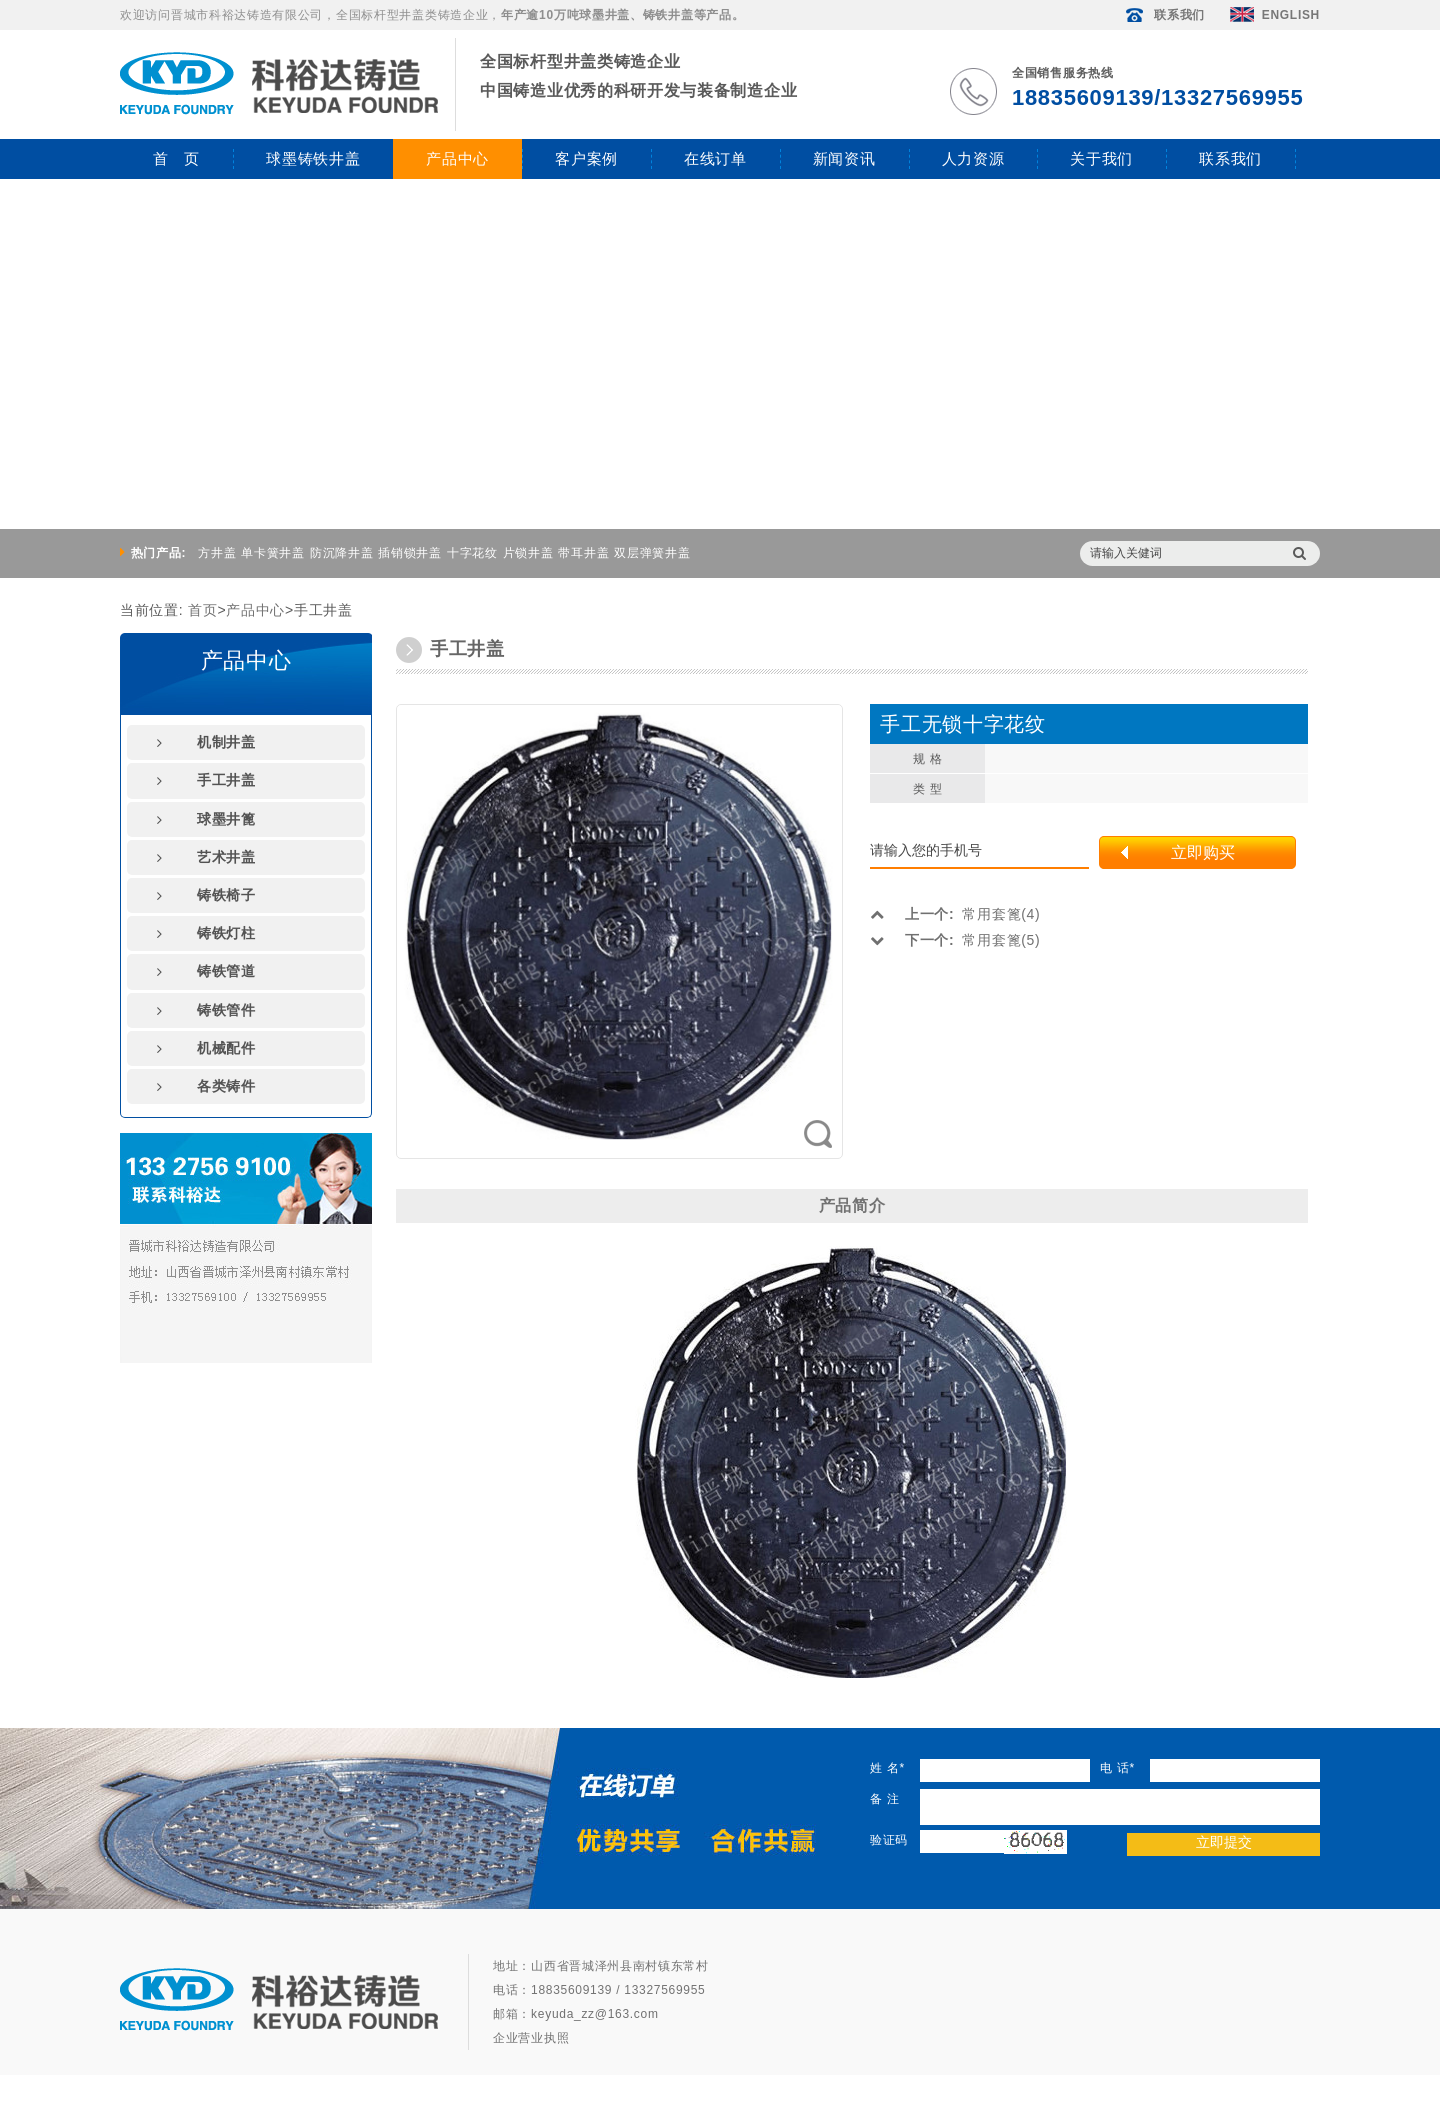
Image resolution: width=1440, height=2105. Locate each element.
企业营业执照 (531, 2038)
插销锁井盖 (410, 553)
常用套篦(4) (955, 914)
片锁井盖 (528, 553)
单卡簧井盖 (273, 553)
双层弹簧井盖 (652, 553)
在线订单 (715, 158)
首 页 (176, 158)
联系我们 (1163, 15)
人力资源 (973, 158)
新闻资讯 (844, 158)
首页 (202, 610)
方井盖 (217, 553)
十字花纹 (472, 553)
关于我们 (1101, 158)
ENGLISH (1275, 15)
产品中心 (457, 158)
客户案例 (586, 158)
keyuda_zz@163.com (594, 2014)
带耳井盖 (583, 553)
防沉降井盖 (342, 553)
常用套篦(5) (955, 940)
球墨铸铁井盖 (313, 158)
